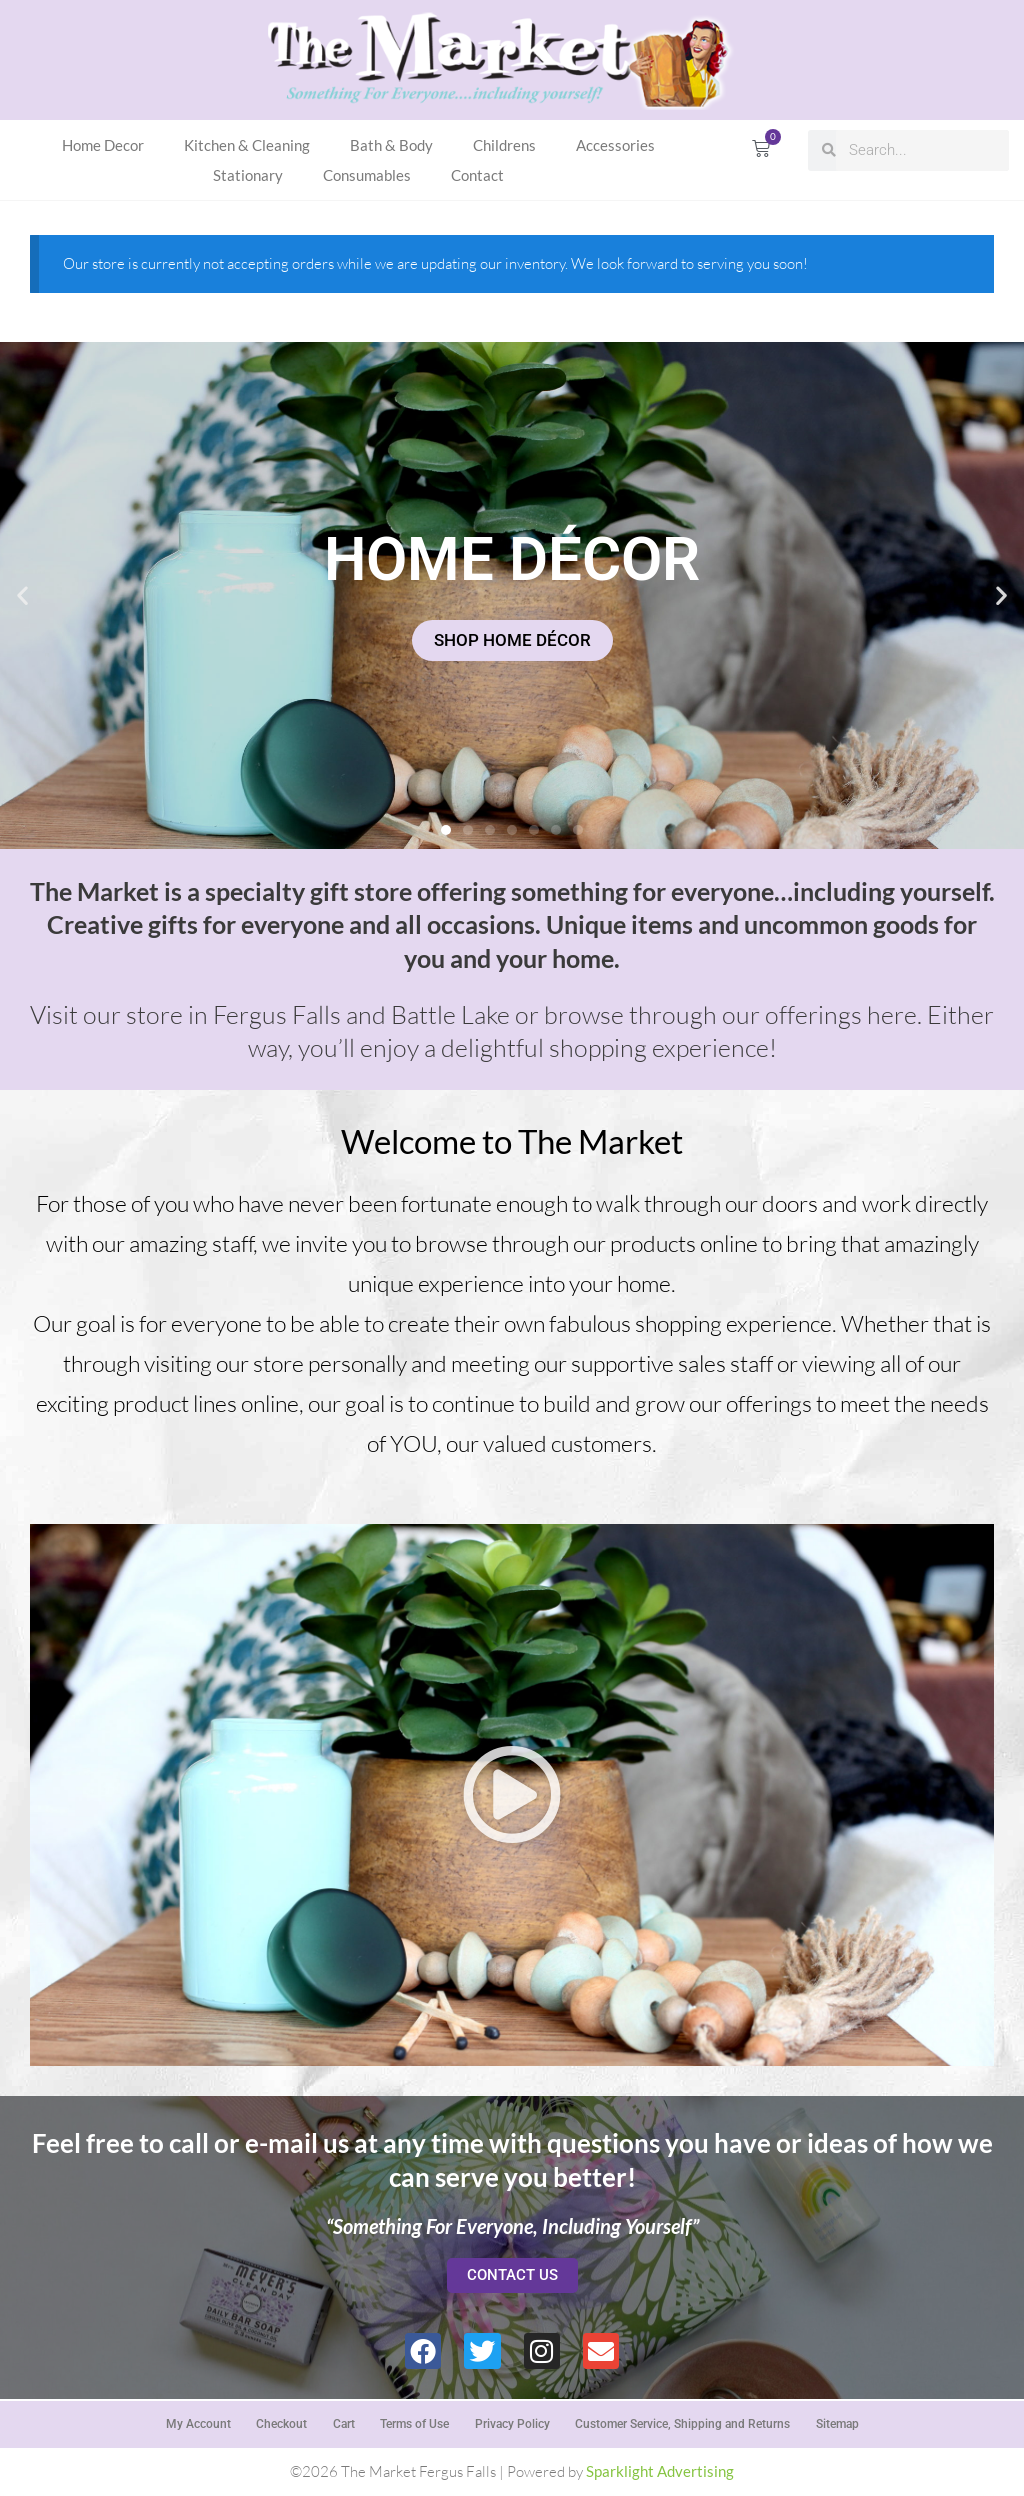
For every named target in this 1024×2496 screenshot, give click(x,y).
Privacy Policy (512, 2423)
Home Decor (103, 145)
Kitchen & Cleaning (247, 145)
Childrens (504, 145)
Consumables (367, 175)
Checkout (280, 2423)
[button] (22, 595)
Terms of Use (414, 2423)
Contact (477, 175)
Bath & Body (391, 145)
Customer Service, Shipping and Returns (683, 2423)
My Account (196, 2423)
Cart (343, 2423)
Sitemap (838, 2423)
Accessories (615, 145)
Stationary (248, 175)
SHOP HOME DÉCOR (512, 639)
